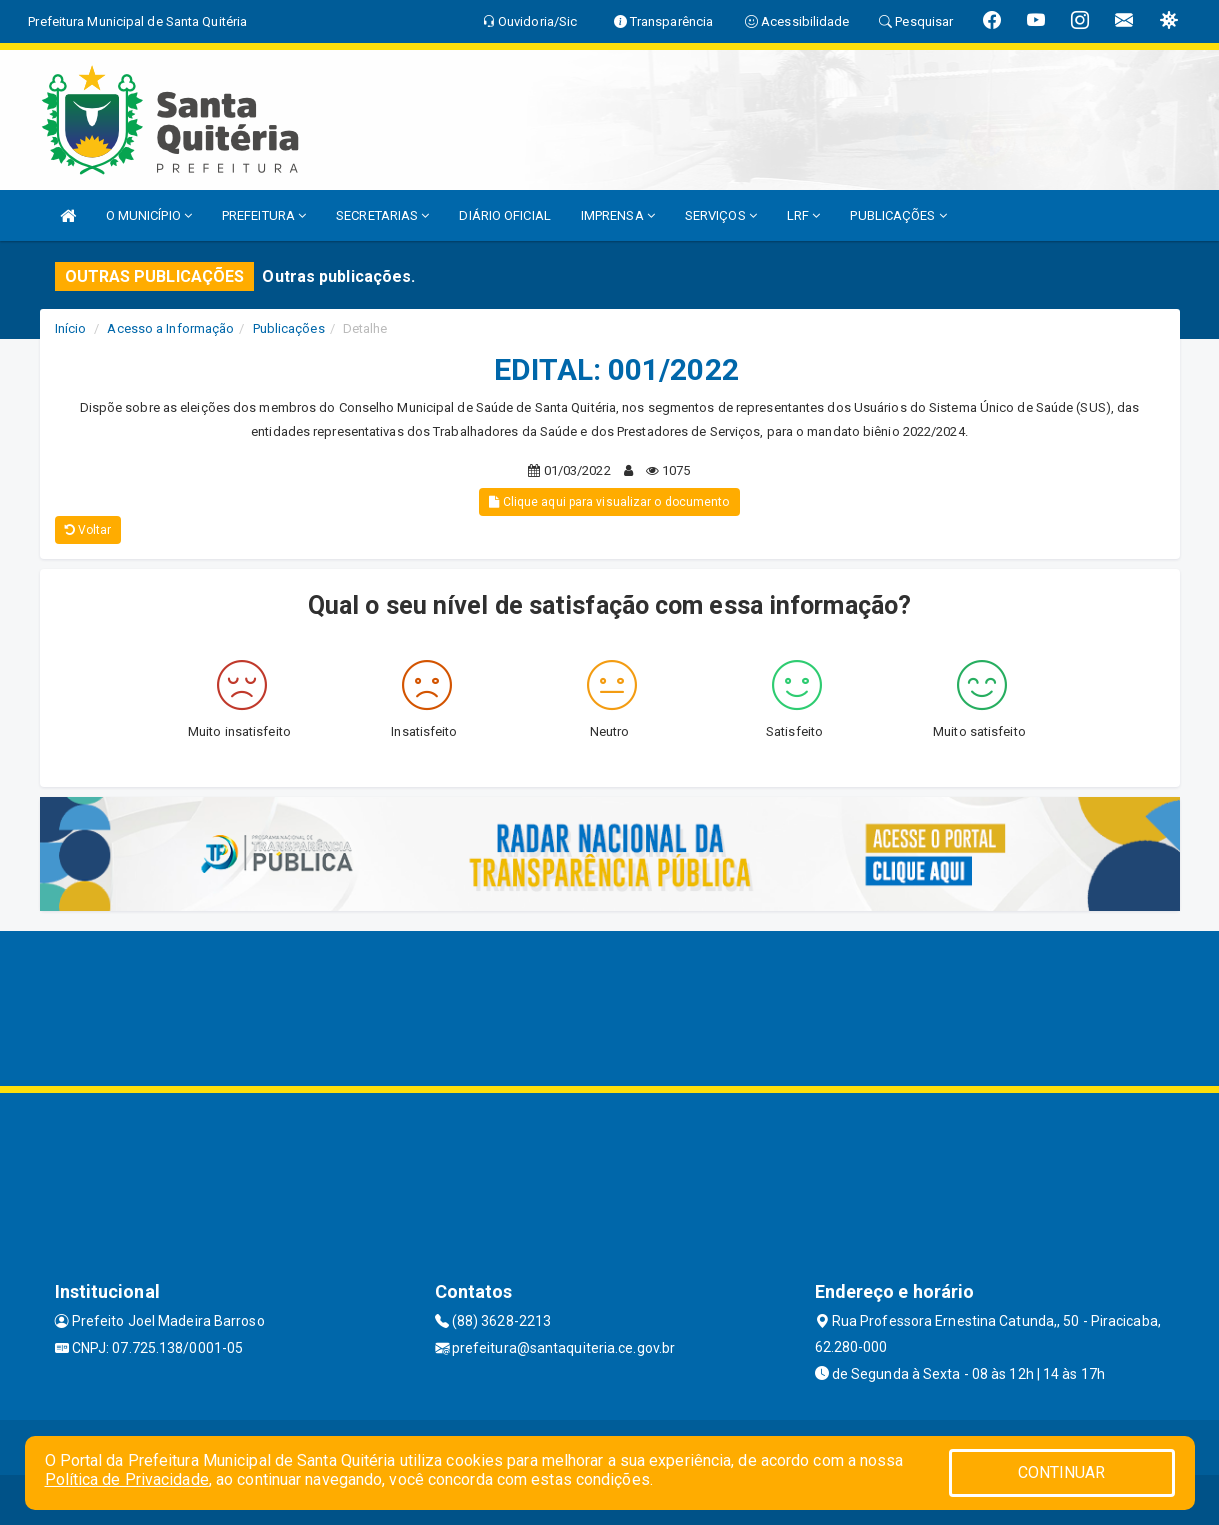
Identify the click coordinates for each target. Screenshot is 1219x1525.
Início (71, 328)
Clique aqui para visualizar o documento (609, 502)
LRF (804, 215)
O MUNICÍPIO (149, 215)
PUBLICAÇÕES (898, 215)
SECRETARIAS (382, 215)
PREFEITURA (264, 215)
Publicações (289, 328)
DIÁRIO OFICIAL (504, 215)
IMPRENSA (618, 215)
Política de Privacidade (127, 1479)
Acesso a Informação (170, 328)
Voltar (88, 530)
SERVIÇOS (721, 215)
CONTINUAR (1062, 1472)
